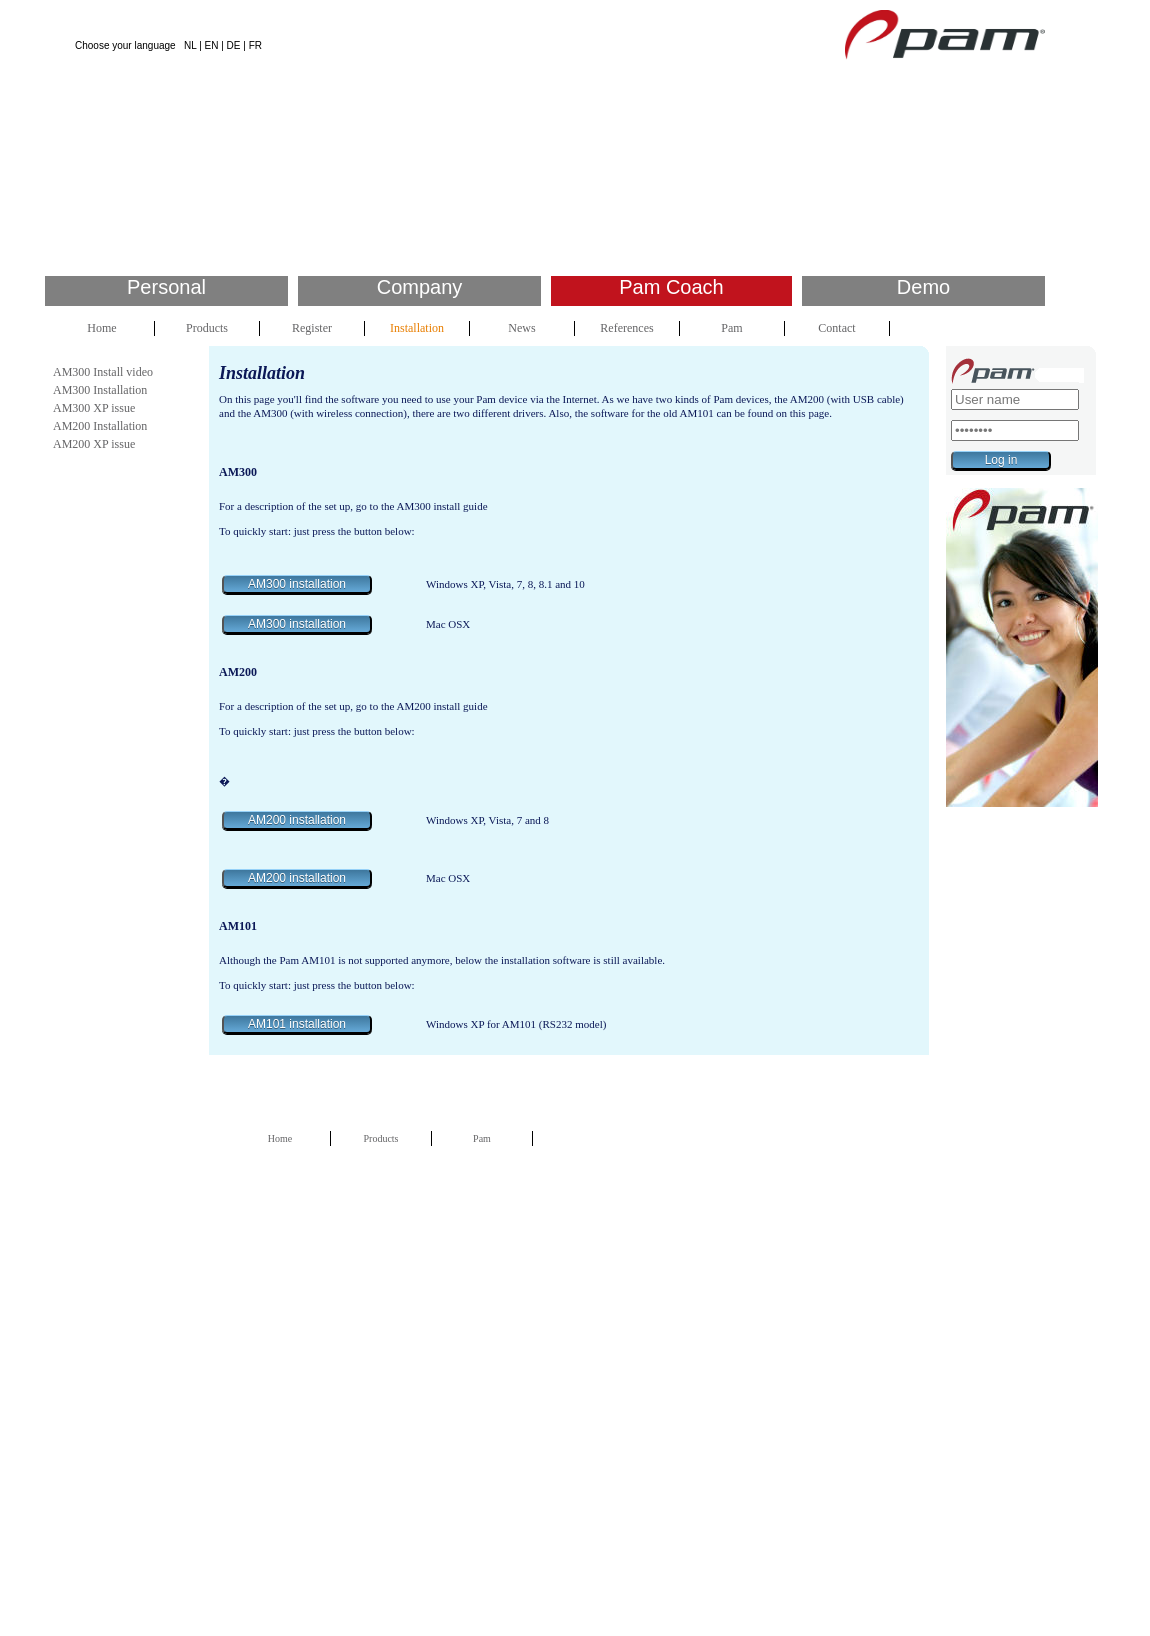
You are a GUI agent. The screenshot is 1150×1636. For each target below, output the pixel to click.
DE (234, 45)
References (626, 328)
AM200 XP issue (94, 444)
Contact (836, 328)
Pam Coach (671, 287)
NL (190, 45)
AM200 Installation (100, 426)
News (521, 328)
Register (312, 328)
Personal (166, 287)
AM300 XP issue (94, 408)
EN (212, 45)
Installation (417, 328)
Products (207, 328)
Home (101, 328)
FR (255, 45)
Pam (731, 328)
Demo (923, 287)
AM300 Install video (103, 372)
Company (420, 287)
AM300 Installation (100, 390)
